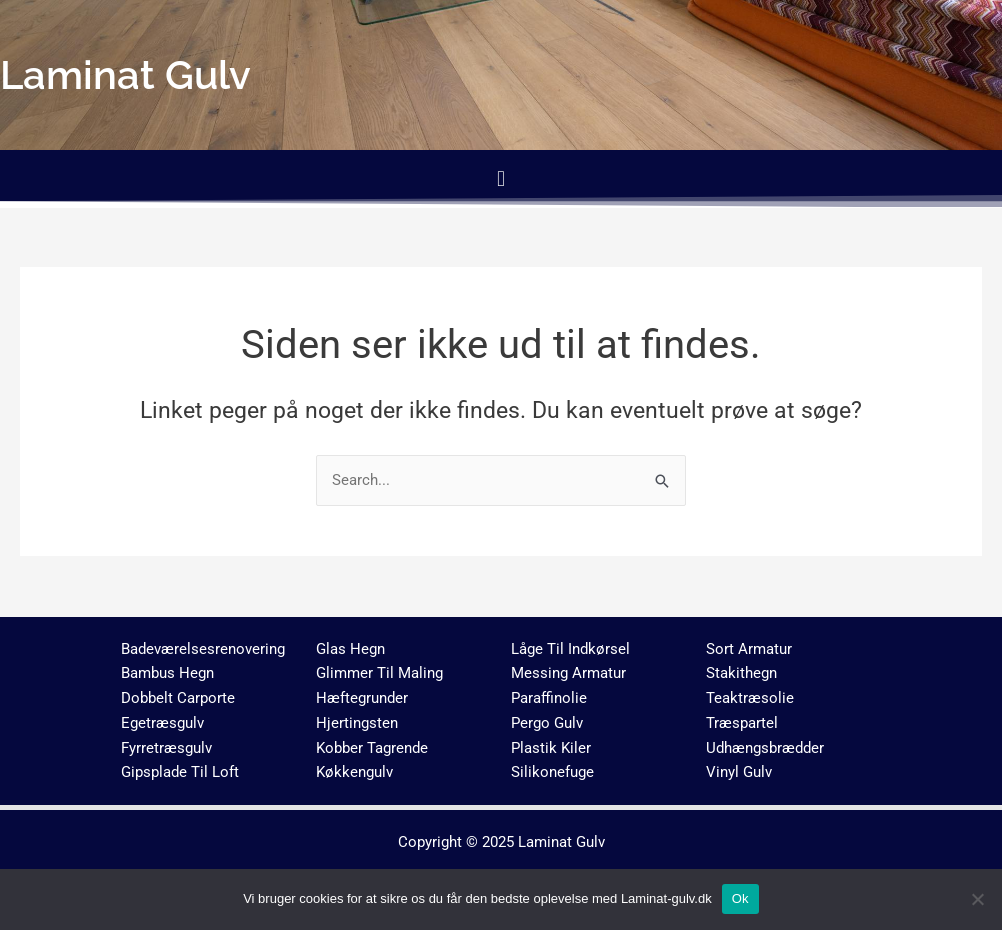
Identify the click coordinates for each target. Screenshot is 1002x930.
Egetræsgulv (162, 723)
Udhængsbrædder (765, 748)
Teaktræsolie (750, 698)
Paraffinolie (549, 698)
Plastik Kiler (551, 748)
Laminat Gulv (561, 842)
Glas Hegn (350, 649)
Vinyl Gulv (739, 772)
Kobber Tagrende (372, 748)
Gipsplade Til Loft (180, 772)
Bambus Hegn (167, 673)
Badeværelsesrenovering (203, 649)
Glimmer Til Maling (379, 673)
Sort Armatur (749, 649)
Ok (740, 898)
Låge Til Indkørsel (570, 649)
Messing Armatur (568, 673)
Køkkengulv (354, 772)
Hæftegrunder (362, 698)
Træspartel (742, 723)
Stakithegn (741, 673)
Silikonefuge (552, 772)
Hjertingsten (357, 723)
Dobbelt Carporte (178, 698)
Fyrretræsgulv (166, 748)
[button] (500, 178)
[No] (977, 899)
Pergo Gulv (547, 723)
